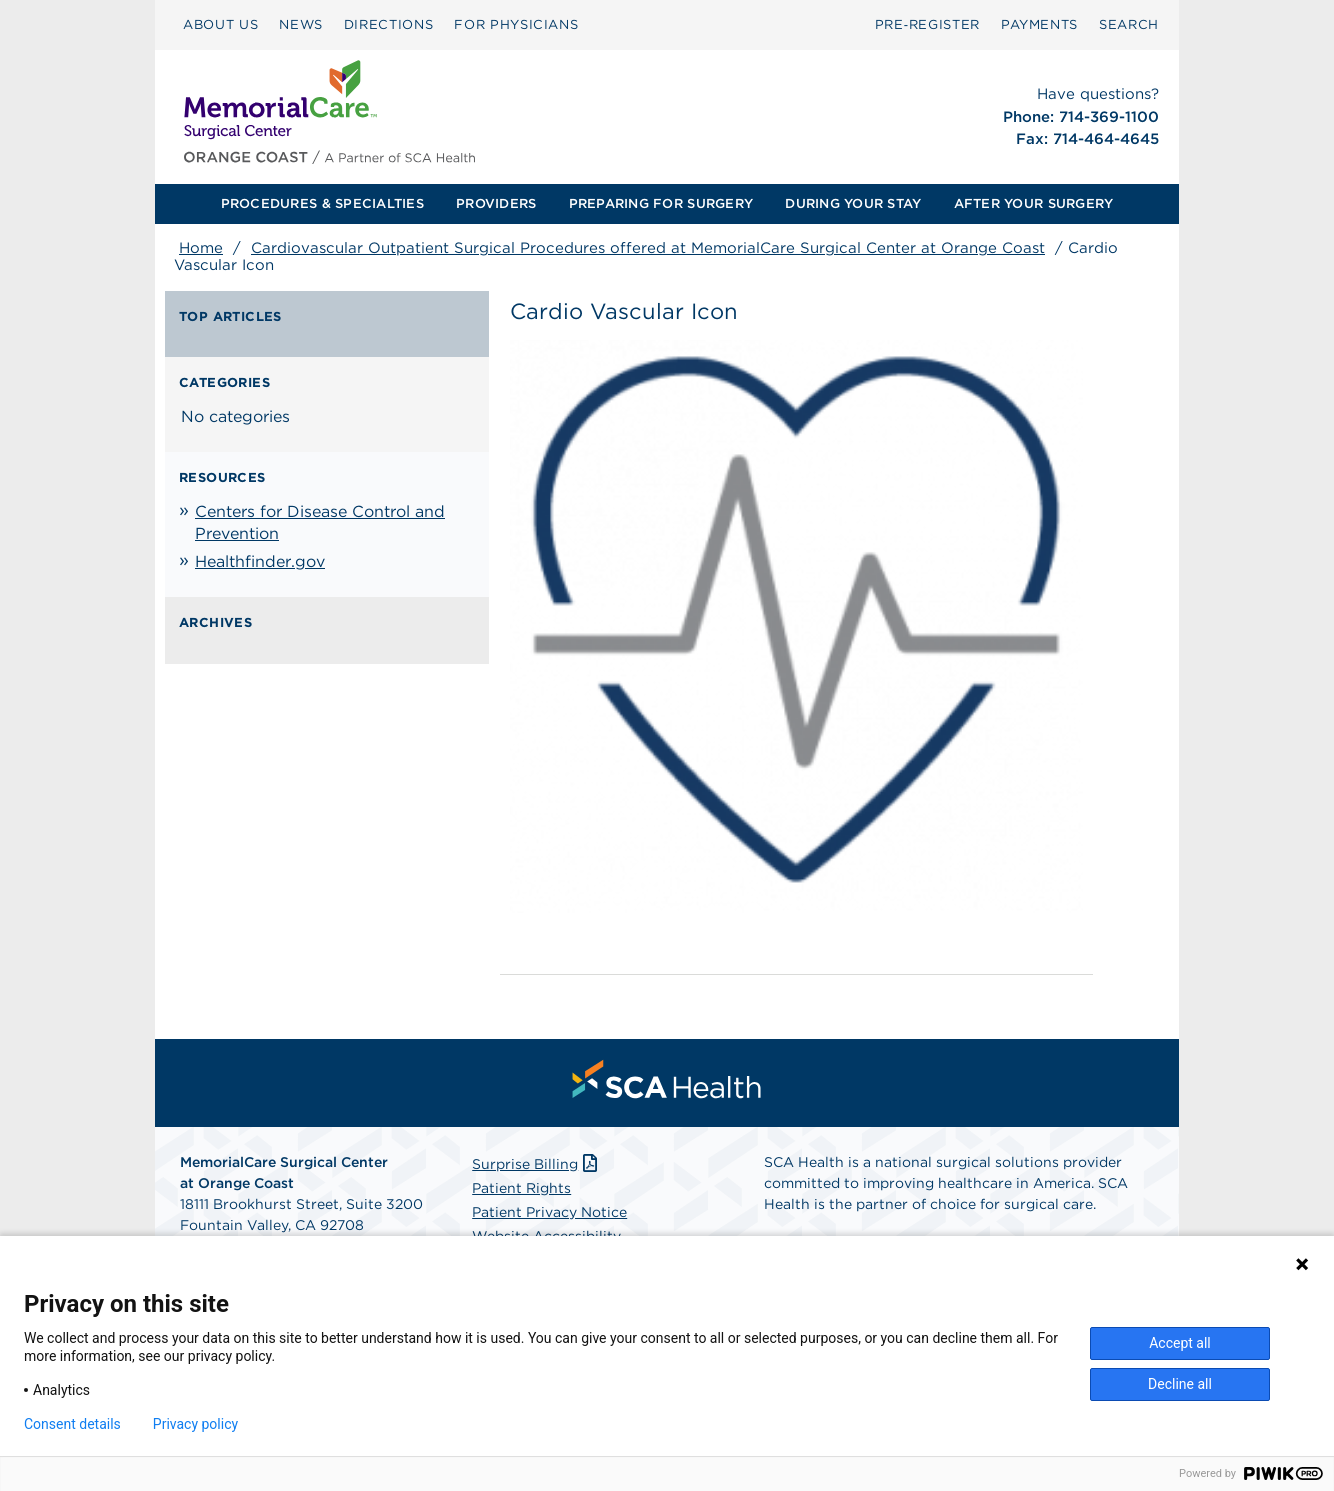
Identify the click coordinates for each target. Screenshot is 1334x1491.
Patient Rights (521, 1188)
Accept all (1180, 1343)
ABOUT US (220, 24)
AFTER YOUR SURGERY (1034, 203)
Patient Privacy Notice (549, 1212)
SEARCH (1129, 24)
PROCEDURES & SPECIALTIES (322, 203)
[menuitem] (220, 25)
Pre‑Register (927, 24)
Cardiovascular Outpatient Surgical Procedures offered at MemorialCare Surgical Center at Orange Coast (648, 248)
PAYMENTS (1039, 24)
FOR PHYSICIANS (516, 24)
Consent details (72, 1424)
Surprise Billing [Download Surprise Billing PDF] (536, 1164)
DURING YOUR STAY (853, 203)
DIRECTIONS (389, 24)
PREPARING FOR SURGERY (661, 203)
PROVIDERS (496, 203)
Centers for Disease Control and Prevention (320, 522)
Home (201, 248)
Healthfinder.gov (260, 561)
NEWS (301, 24)
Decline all (1180, 1384)
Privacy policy (195, 1424)
